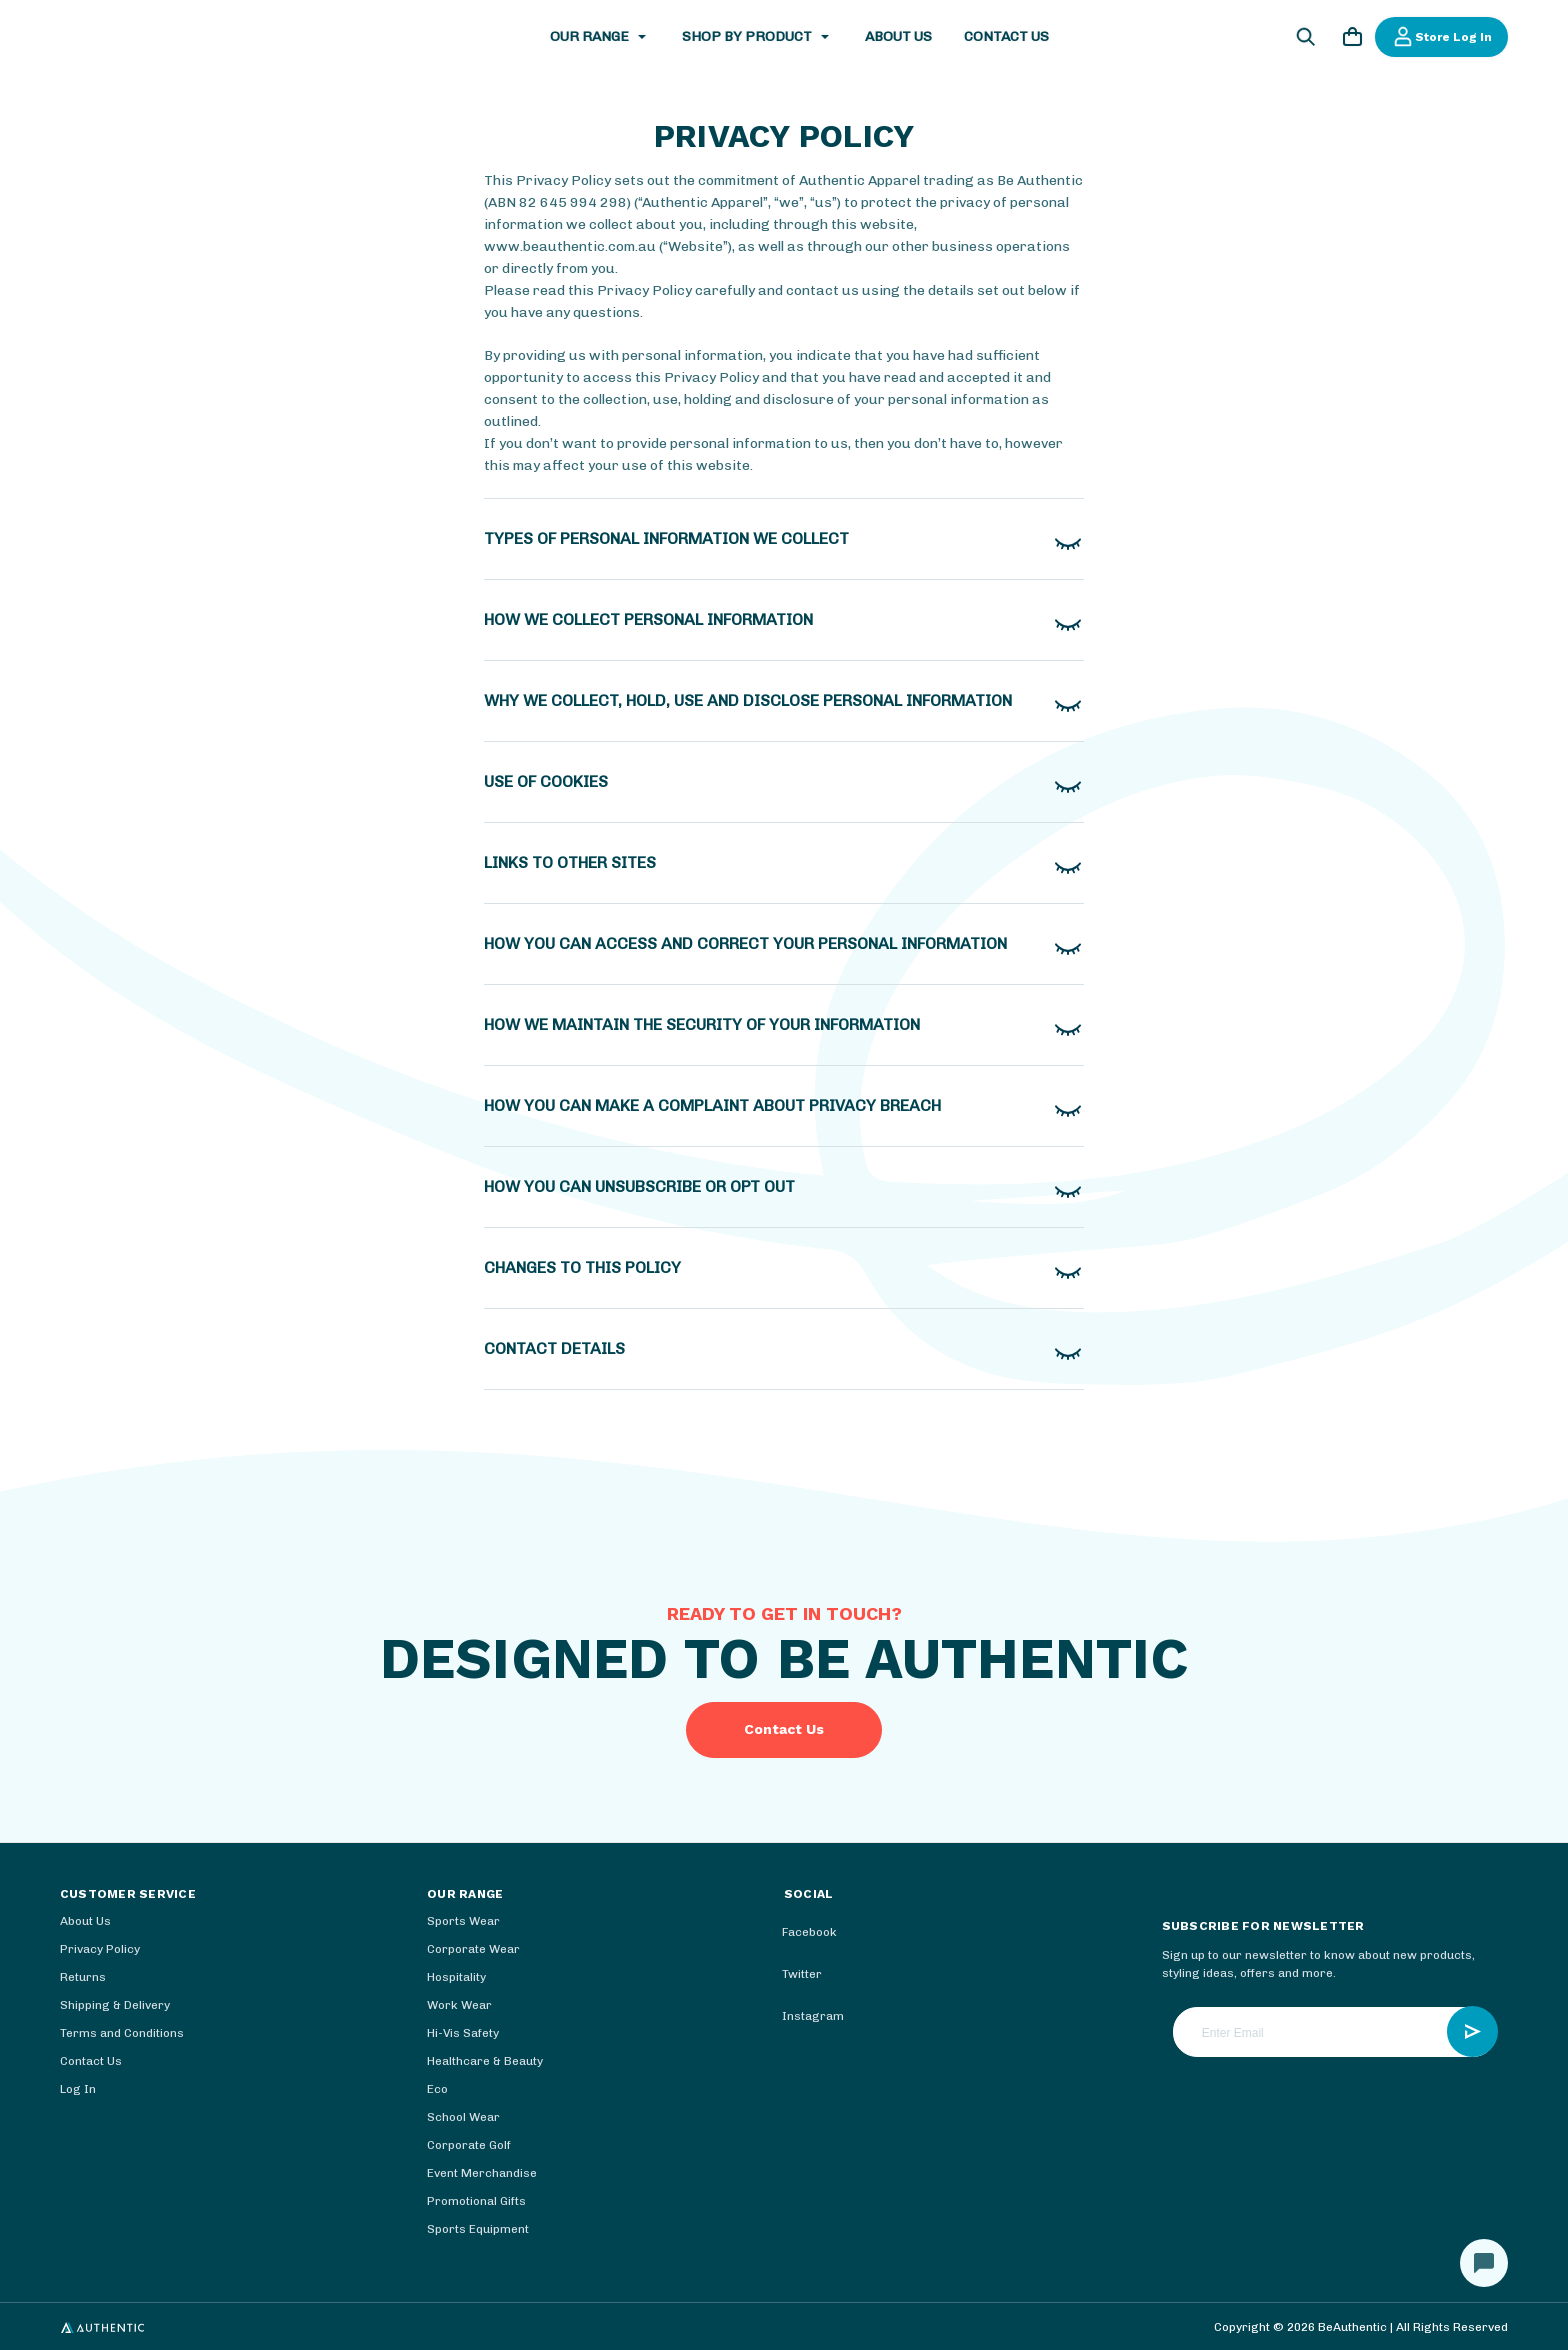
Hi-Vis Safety (463, 2033)
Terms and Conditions (122, 2033)
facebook (795, 1933)
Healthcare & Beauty (485, 2061)
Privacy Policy (100, 1949)
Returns (83, 1977)
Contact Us (1006, 36)
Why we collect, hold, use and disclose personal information (748, 700)
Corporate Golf (469, 2145)
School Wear (463, 2117)
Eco (437, 2089)
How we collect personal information (648, 619)
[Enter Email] (1335, 2032)
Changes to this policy (582, 1267)
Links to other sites (570, 862)
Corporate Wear (473, 1949)
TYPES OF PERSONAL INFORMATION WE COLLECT (666, 538)
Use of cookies (546, 781)
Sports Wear (463, 1921)
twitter (788, 1975)
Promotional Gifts (476, 2201)
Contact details (554, 1348)
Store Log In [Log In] (1441, 37)
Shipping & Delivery (115, 2005)
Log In (78, 2089)
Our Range (600, 36)
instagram (799, 2017)
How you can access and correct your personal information (745, 943)
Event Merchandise (482, 2173)
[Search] (1306, 40)
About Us (898, 36)
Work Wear (459, 2005)
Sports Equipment (478, 2229)
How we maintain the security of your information (702, 1024)
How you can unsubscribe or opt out (639, 1186)
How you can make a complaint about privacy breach (712, 1105)
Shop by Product (757, 36)
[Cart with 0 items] (1352, 40)
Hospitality (456, 1977)
